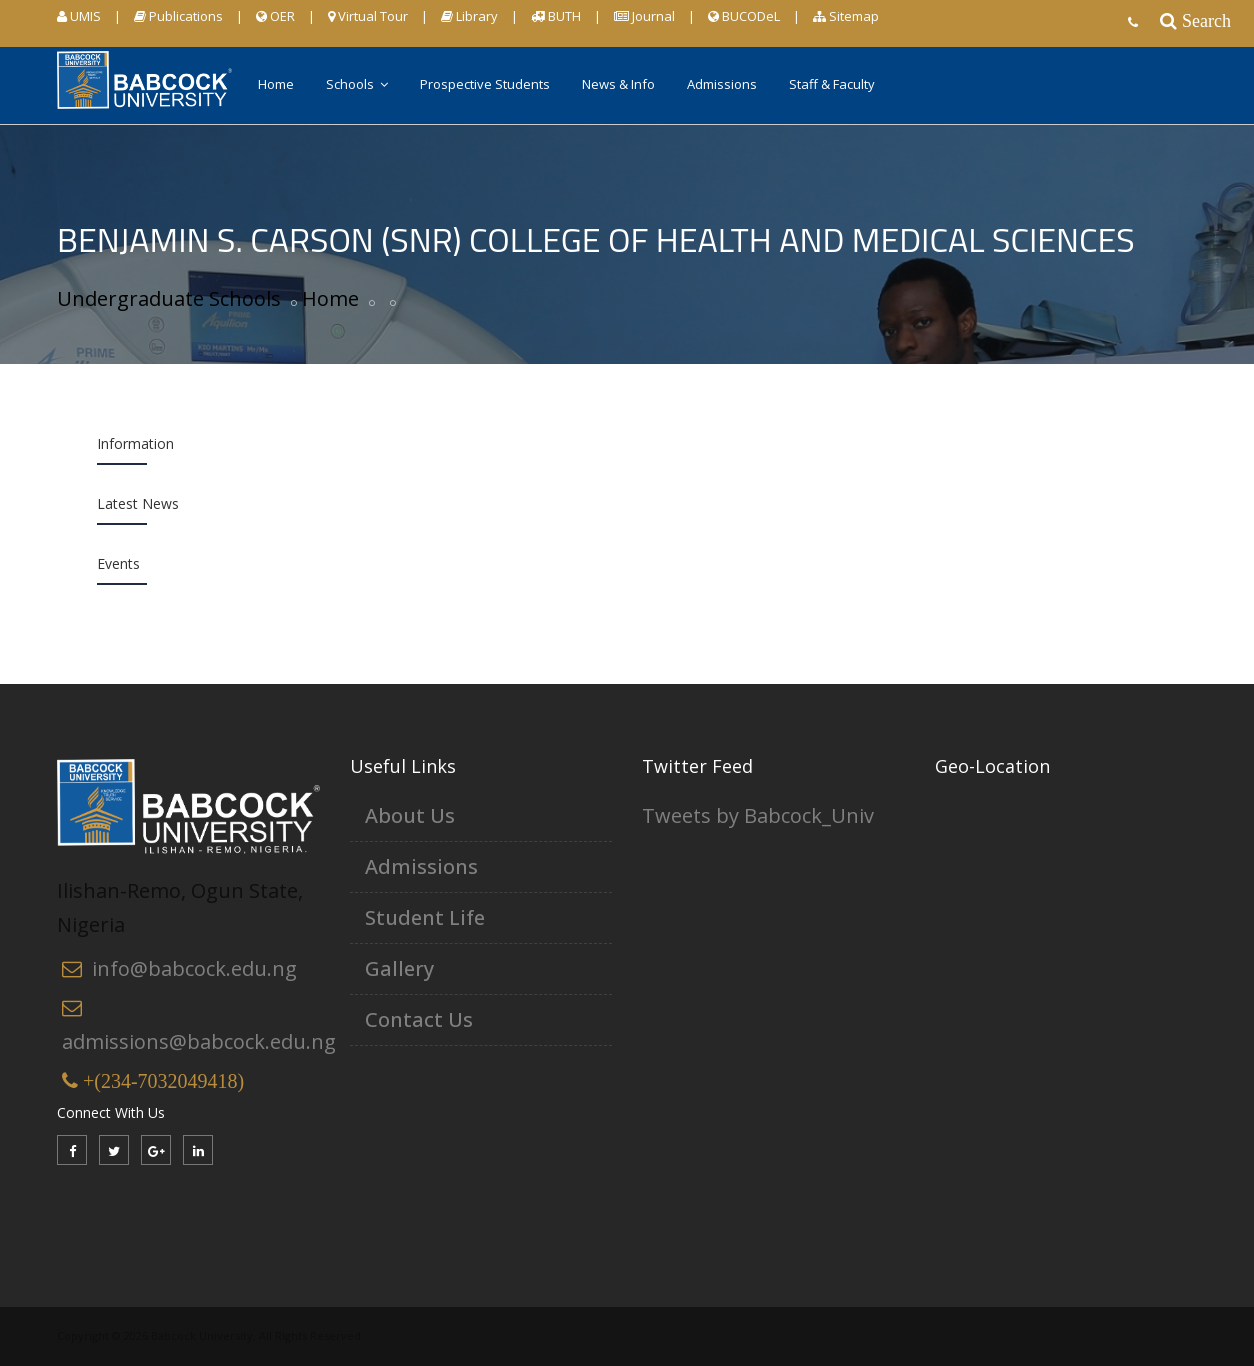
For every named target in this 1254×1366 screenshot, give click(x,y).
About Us (410, 815)
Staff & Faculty (832, 84)
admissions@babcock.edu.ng (199, 1041)
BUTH (556, 16)
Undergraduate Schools (169, 298)
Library (469, 16)
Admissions (722, 84)
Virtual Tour (368, 16)
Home (276, 84)
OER (275, 16)
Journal (644, 16)
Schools (357, 84)
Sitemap (846, 16)
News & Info (618, 84)
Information (135, 443)
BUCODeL (744, 16)
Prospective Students (485, 84)
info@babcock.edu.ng (194, 968)
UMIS (79, 16)
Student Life (425, 917)
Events (118, 563)
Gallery (399, 968)
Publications (178, 16)
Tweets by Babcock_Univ (758, 815)
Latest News (138, 503)
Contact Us (419, 1019)
